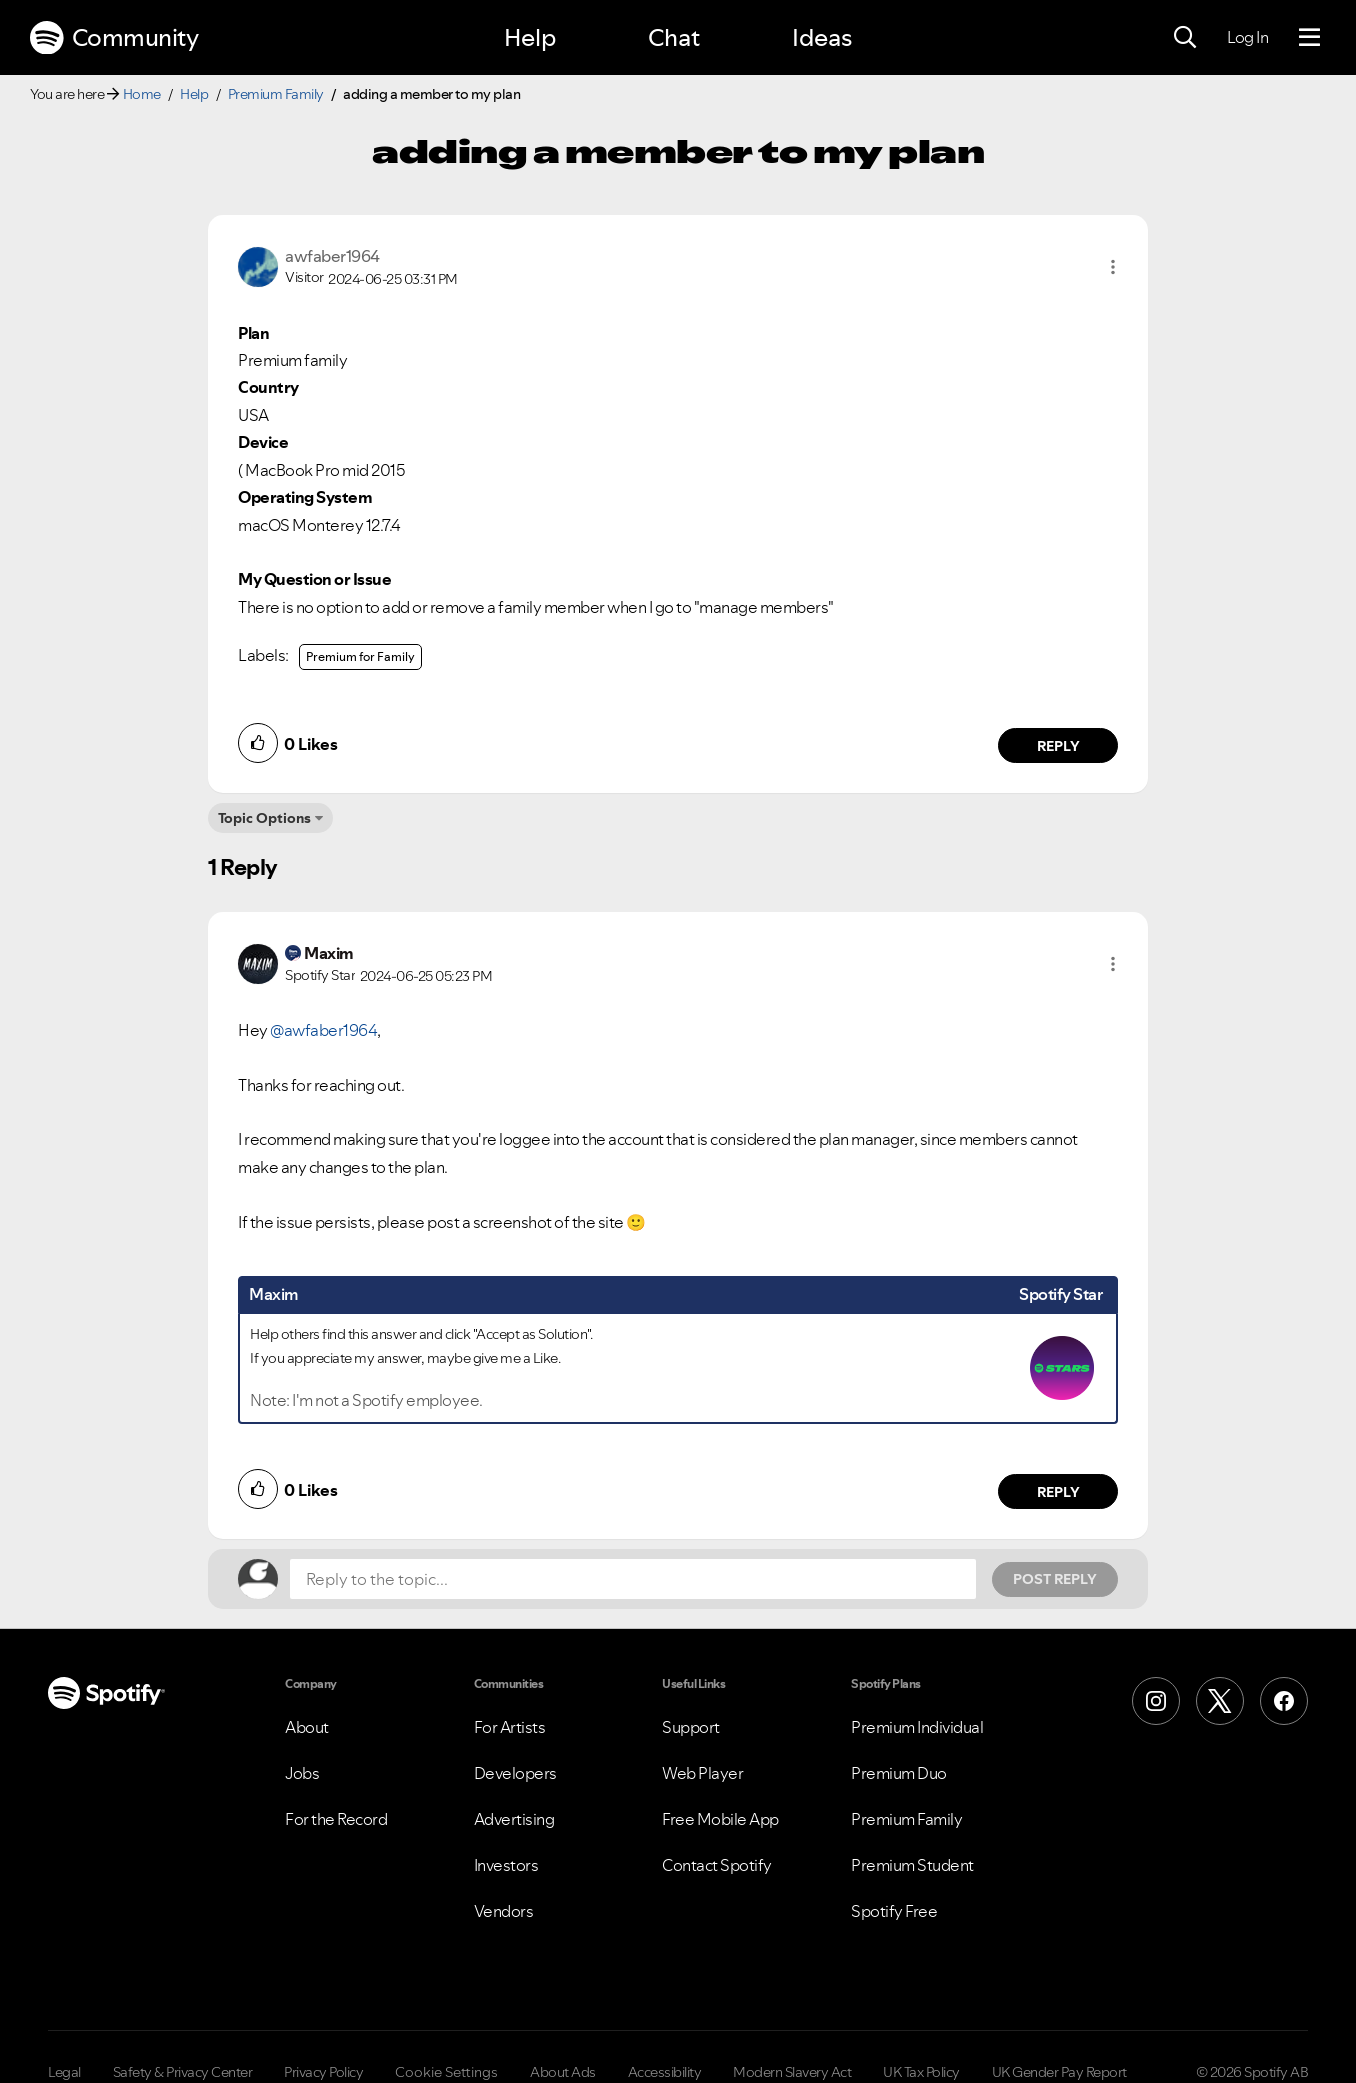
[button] (1113, 267)
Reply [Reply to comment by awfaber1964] (1058, 746)
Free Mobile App (720, 1819)
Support (691, 1727)
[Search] (1185, 38)
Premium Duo (899, 1773)
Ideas (822, 37)
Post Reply (1055, 1579)
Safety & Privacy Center (183, 2072)
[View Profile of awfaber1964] (332, 256)
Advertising (514, 1819)
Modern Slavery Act (792, 2072)
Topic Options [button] (264, 818)
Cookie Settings (446, 2072)
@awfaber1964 (323, 1030)
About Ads (563, 2072)
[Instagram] (1156, 1701)
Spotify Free (894, 1911)
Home (142, 94)
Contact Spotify (717, 1865)
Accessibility (665, 2072)
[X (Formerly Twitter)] (1220, 1701)
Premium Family (276, 94)
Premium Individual (917, 1727)
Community (114, 38)
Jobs (302, 1773)
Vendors (504, 1911)
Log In (1247, 37)
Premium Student (912, 1865)
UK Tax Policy (921, 2072)
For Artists (510, 1727)
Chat (674, 37)
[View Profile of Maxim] (329, 953)
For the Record (336, 1819)
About (307, 1727)
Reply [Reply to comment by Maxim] (1058, 1492)
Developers (515, 1773)
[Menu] (1309, 38)
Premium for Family (360, 656)
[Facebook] (1284, 1701)
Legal (64, 2072)
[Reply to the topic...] (633, 1579)
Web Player (702, 1773)
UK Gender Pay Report (1059, 2072)
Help (530, 37)
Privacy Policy (323, 2072)
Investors (506, 1865)
